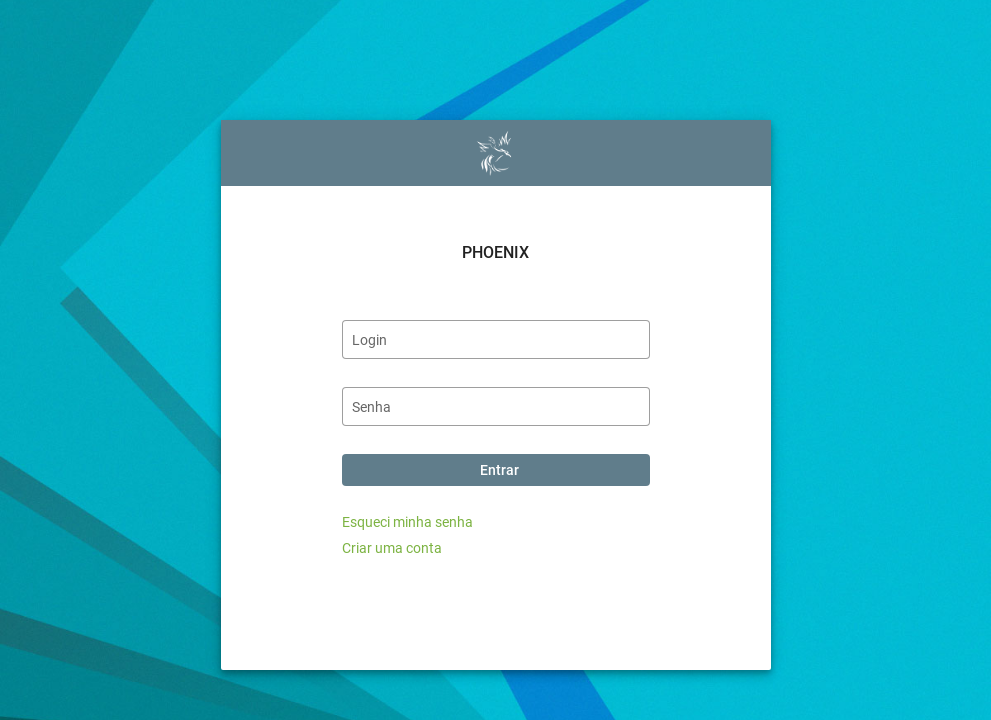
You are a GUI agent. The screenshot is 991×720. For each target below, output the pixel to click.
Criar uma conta (392, 548)
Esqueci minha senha (407, 522)
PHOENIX (495, 252)
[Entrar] (496, 470)
